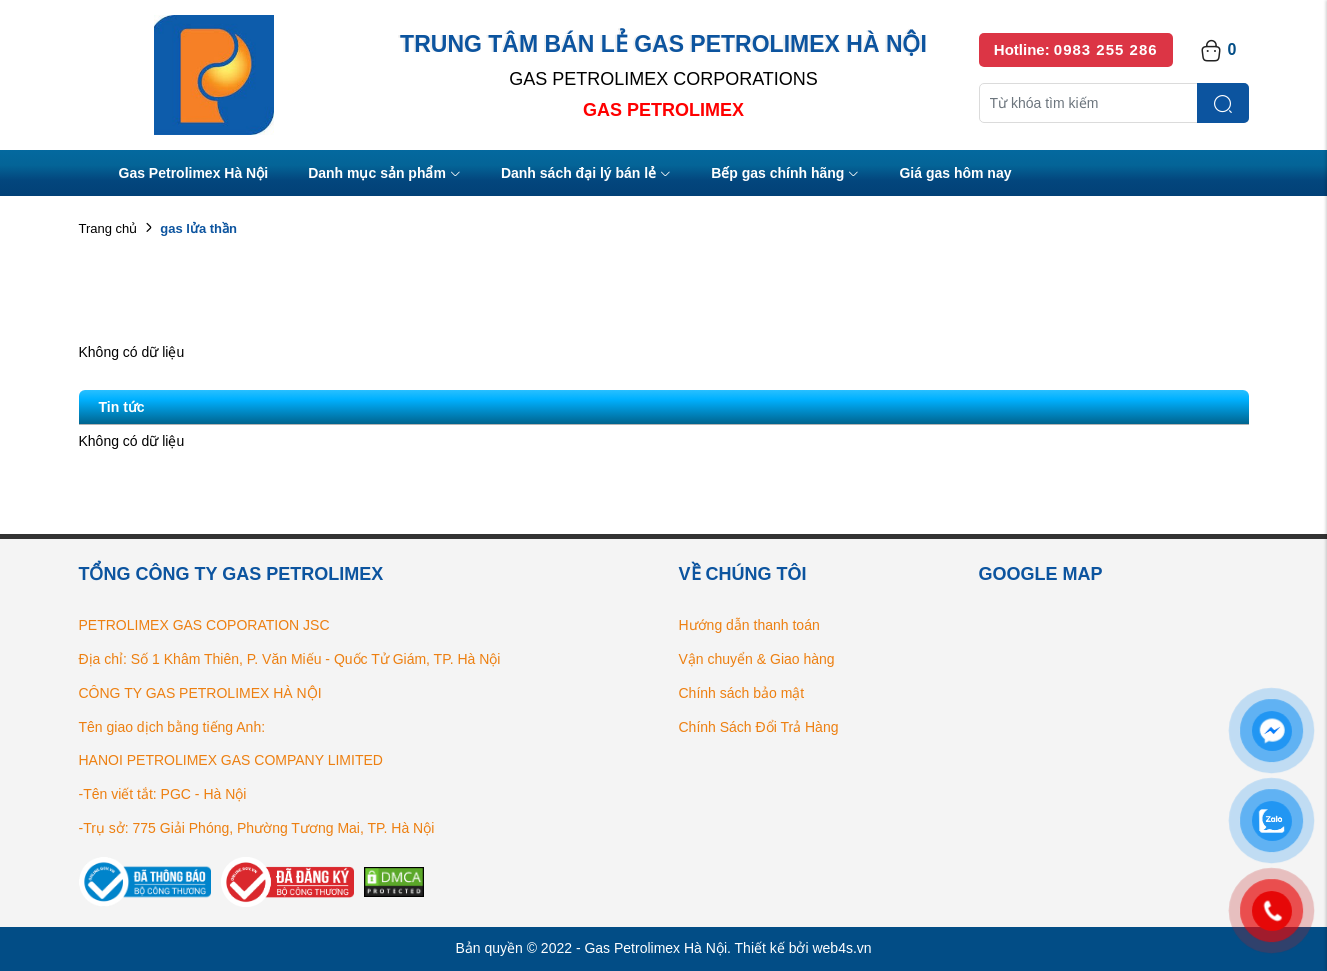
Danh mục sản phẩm (384, 174)
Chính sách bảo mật (742, 693)
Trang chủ (108, 228)
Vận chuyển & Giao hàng (757, 659)
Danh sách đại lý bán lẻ (586, 174)
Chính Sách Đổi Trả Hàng (759, 727)
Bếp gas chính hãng (785, 174)
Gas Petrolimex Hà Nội (194, 173)
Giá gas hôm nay (955, 173)
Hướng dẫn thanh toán (749, 625)
